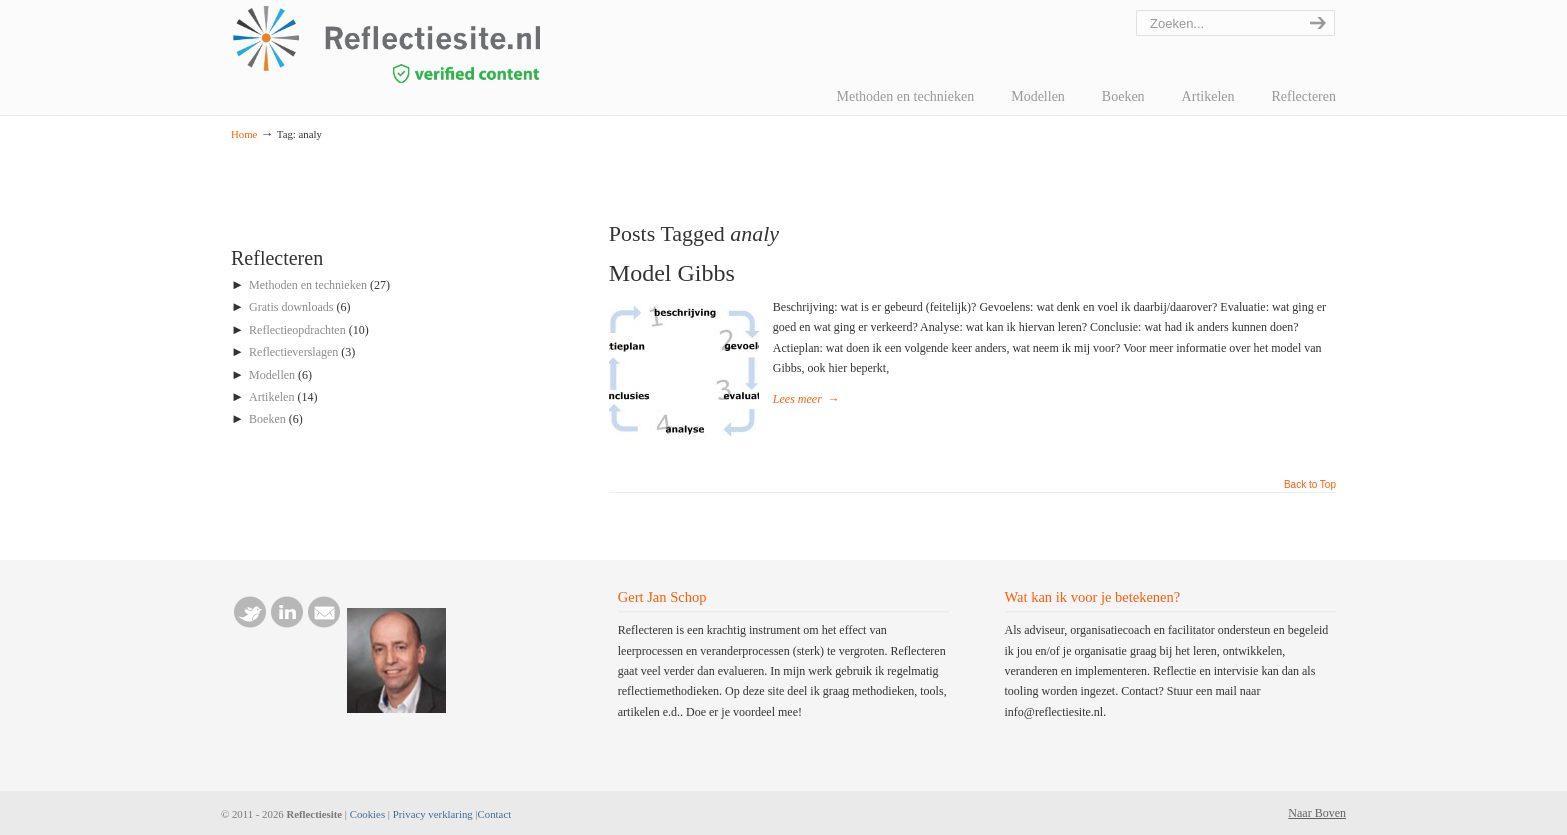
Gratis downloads (291, 307)
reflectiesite (441, 44)
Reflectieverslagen (293, 352)
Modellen (272, 375)
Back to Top (1310, 485)
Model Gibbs (672, 273)
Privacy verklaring (433, 814)
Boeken (267, 419)
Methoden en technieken (308, 285)
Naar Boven (1317, 813)
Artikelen (271, 397)
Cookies (367, 814)
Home (244, 134)
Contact (495, 814)
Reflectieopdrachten (297, 330)
